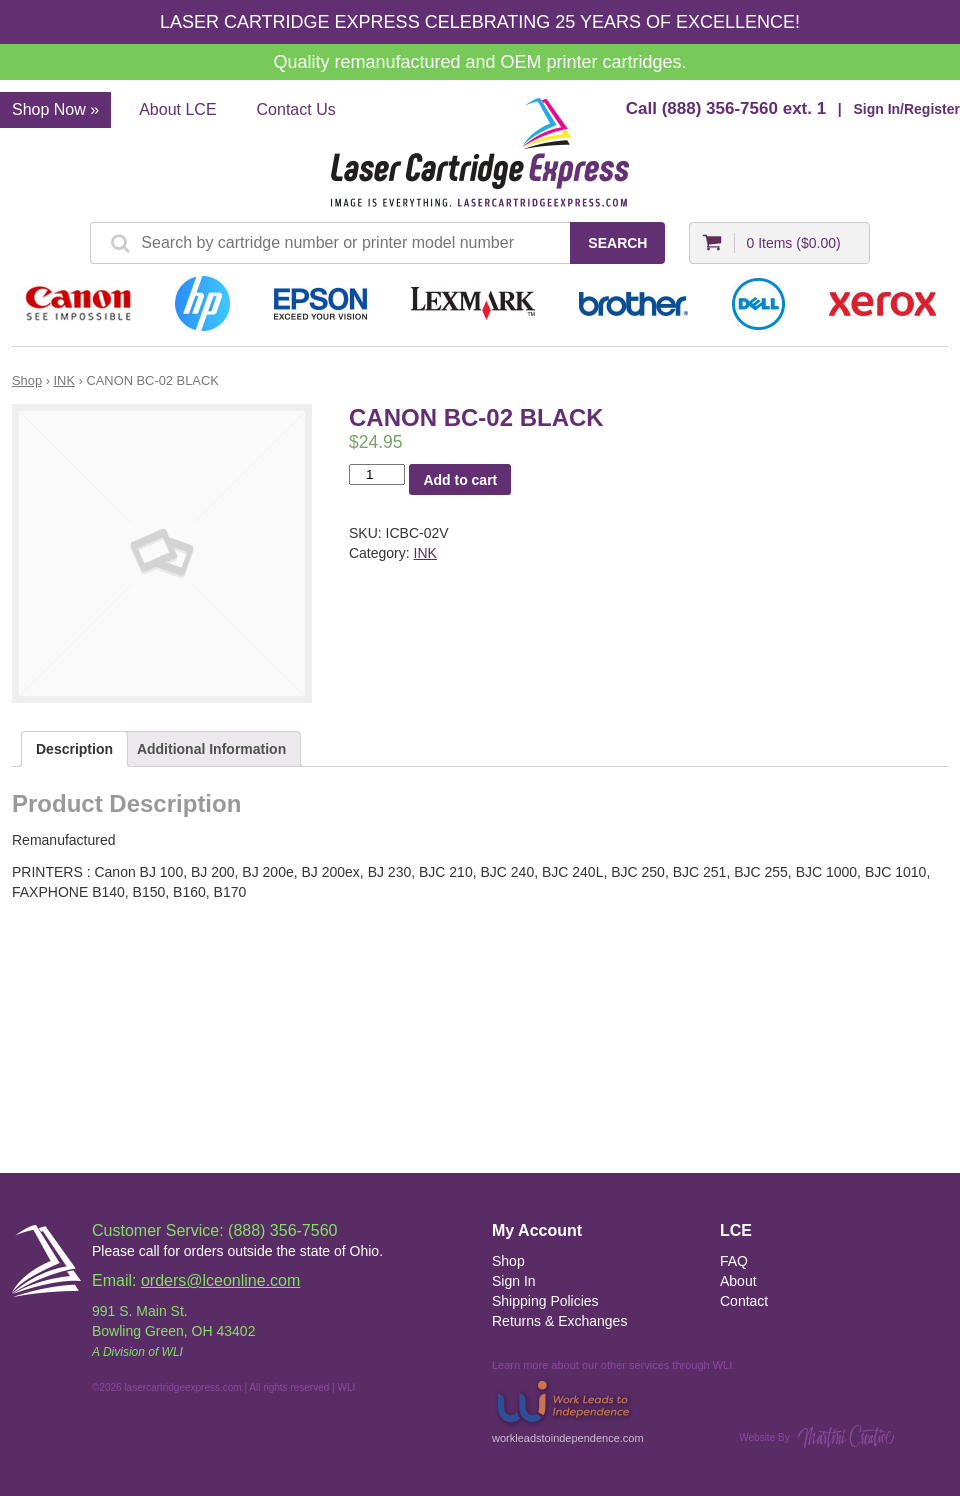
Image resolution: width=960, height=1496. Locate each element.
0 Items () (793, 243)
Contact (744, 1301)
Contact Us (296, 109)
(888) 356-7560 (720, 108)
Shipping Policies (545, 1301)
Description (74, 749)
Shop (27, 380)
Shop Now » (55, 109)
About (738, 1281)
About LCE (177, 109)
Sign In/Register (906, 109)
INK (64, 380)
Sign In (514, 1281)
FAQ (734, 1261)
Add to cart (460, 480)
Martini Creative (846, 1436)
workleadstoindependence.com (568, 1409)
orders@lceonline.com (220, 1280)
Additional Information (211, 749)
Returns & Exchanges (559, 1321)
